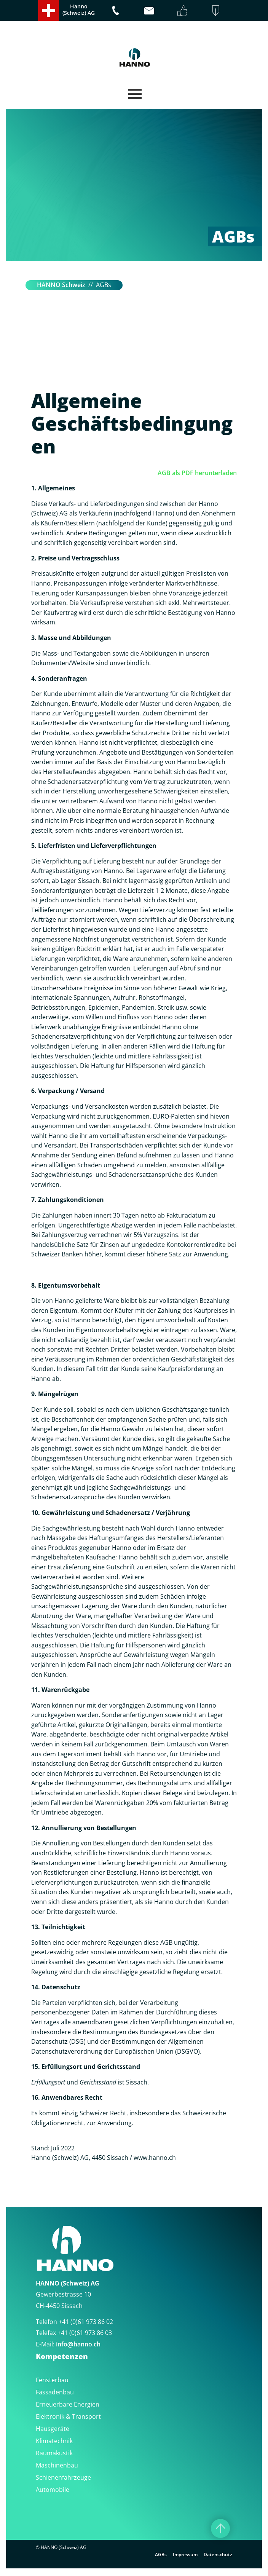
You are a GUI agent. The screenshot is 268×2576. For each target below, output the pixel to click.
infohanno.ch (78, 2344)
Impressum (185, 2554)
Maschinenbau (57, 2465)
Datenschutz (218, 2554)
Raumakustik (54, 2453)
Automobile (52, 2489)
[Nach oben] (220, 2528)
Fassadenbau (55, 2392)
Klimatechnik (54, 2441)
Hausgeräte (52, 2428)
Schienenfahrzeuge (63, 2477)
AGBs (161, 2554)
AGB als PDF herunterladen (197, 473)
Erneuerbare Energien (67, 2404)
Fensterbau (52, 2380)
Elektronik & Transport (68, 2416)
